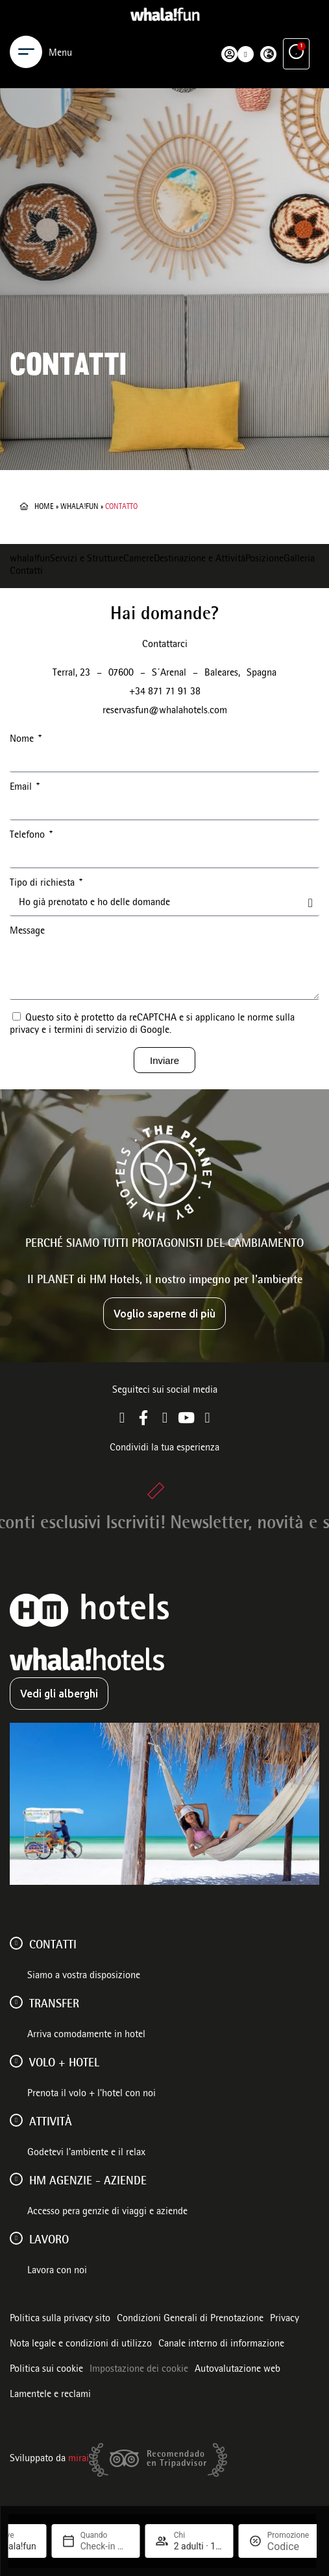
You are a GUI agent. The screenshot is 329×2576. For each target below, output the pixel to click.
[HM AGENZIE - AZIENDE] (16, 2179)
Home (44, 507)
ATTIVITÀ (50, 2123)
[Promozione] (288, 2546)
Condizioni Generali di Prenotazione (190, 2319)
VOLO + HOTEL (64, 2064)
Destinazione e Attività (199, 559)
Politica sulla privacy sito (60, 2319)
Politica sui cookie (46, 2370)
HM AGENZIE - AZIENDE (88, 2182)
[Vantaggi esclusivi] (296, 51)
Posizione (264, 559)
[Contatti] (16, 1943)
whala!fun (79, 507)
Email (22, 788)
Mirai (78, 2459)
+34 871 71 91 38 (165, 692)
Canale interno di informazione (221, 2344)
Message (27, 932)
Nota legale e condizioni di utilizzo (81, 2344)
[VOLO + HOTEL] (16, 2061)
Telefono (28, 836)
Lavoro (49, 2241)
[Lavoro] (16, 2238)
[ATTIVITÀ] (16, 2120)
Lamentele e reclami (50, 2395)
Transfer (54, 2005)
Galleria (299, 559)
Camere (138, 559)
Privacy (284, 2319)
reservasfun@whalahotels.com (165, 711)
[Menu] (26, 52)
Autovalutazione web (237, 2370)
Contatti (26, 572)
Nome (23, 740)
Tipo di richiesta (43, 884)
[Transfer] (16, 2002)
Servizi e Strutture (86, 559)
